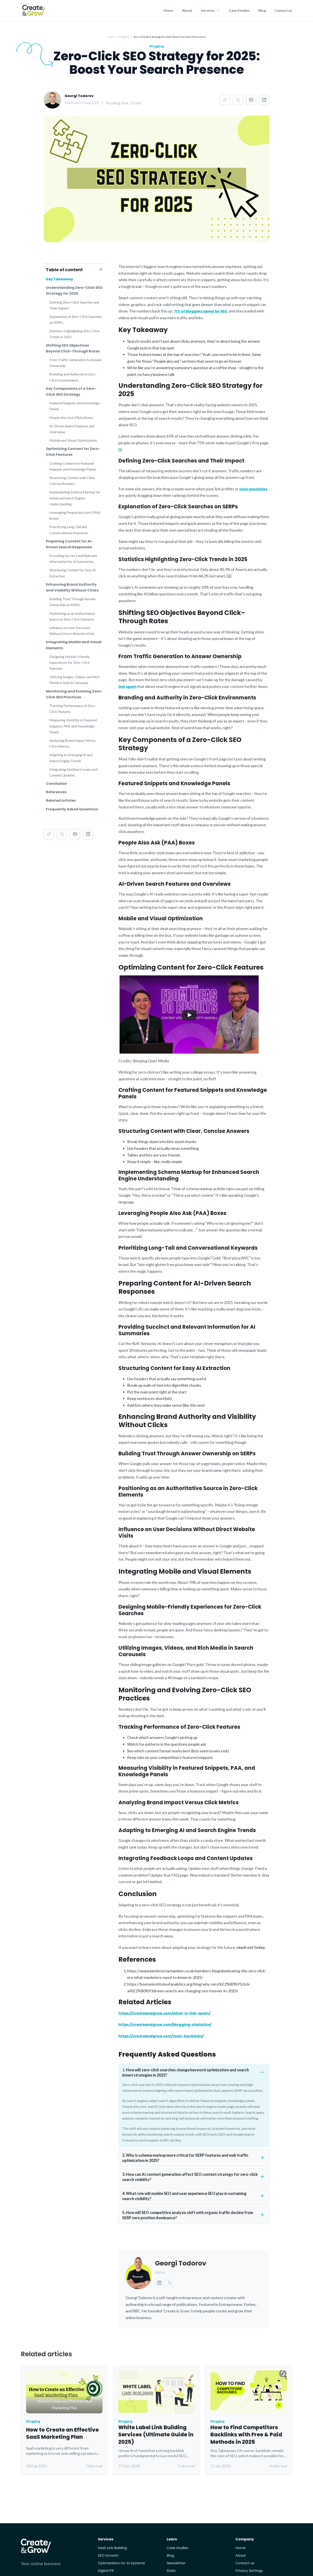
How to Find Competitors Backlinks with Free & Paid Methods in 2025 (246, 2434)
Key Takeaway (59, 279)
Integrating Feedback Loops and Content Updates (73, 772)
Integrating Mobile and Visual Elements (74, 644)
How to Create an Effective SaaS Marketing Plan (62, 2433)
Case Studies (239, 10)
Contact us (283, 10)
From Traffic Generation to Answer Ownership (75, 363)
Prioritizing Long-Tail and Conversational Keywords (68, 530)
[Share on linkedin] (264, 100)
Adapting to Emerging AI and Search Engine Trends (70, 758)
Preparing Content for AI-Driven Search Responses (69, 544)
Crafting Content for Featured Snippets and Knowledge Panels (72, 466)
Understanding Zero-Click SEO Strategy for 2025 (74, 290)
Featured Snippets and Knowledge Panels (74, 406)
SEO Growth (108, 2555)
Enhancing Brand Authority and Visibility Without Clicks (72, 587)
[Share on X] (238, 100)
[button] (74, 269)
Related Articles (61, 800)
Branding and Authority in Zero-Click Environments (73, 377)
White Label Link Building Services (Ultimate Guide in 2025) (155, 2434)
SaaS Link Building (112, 2547)
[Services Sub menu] (218, 10)
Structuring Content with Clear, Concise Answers (72, 481)
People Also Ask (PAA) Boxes (71, 417)
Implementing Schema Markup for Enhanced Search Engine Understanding (74, 498)
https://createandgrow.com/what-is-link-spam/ (164, 2013)
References (56, 792)
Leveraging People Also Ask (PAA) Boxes (74, 515)
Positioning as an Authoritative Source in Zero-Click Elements (72, 616)
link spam (127, 686)
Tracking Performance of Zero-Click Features (72, 709)
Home (168, 10)
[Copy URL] (225, 100)
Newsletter (176, 2563)
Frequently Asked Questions (72, 809)
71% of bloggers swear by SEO (200, 311)
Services (208, 10)
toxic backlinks (253, 489)
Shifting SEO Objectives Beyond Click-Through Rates (73, 348)
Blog (262, 10)
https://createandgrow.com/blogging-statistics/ (164, 2024)
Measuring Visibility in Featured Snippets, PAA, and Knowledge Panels (73, 726)
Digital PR (106, 2570)
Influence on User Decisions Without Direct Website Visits (72, 631)
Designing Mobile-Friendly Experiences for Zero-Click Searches (69, 662)
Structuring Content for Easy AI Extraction (72, 573)
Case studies (177, 2547)
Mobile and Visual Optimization (73, 440)
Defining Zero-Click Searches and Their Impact (74, 305)
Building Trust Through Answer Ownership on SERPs (72, 602)
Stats (171, 2570)
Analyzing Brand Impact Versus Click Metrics (72, 743)
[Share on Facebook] (251, 100)
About (187, 10)
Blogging (124, 36)
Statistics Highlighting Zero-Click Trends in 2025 (74, 334)
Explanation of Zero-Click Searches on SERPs (75, 319)
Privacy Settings (249, 2570)
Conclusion (56, 783)
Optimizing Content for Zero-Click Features (73, 451)
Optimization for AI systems (121, 2563)
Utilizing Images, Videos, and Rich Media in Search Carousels (74, 680)
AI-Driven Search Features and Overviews (71, 429)
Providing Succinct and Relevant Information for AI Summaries (73, 558)
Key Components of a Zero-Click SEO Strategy (71, 391)
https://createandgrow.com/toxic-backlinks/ (161, 2036)
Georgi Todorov (79, 95)
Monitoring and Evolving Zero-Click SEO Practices (74, 694)
